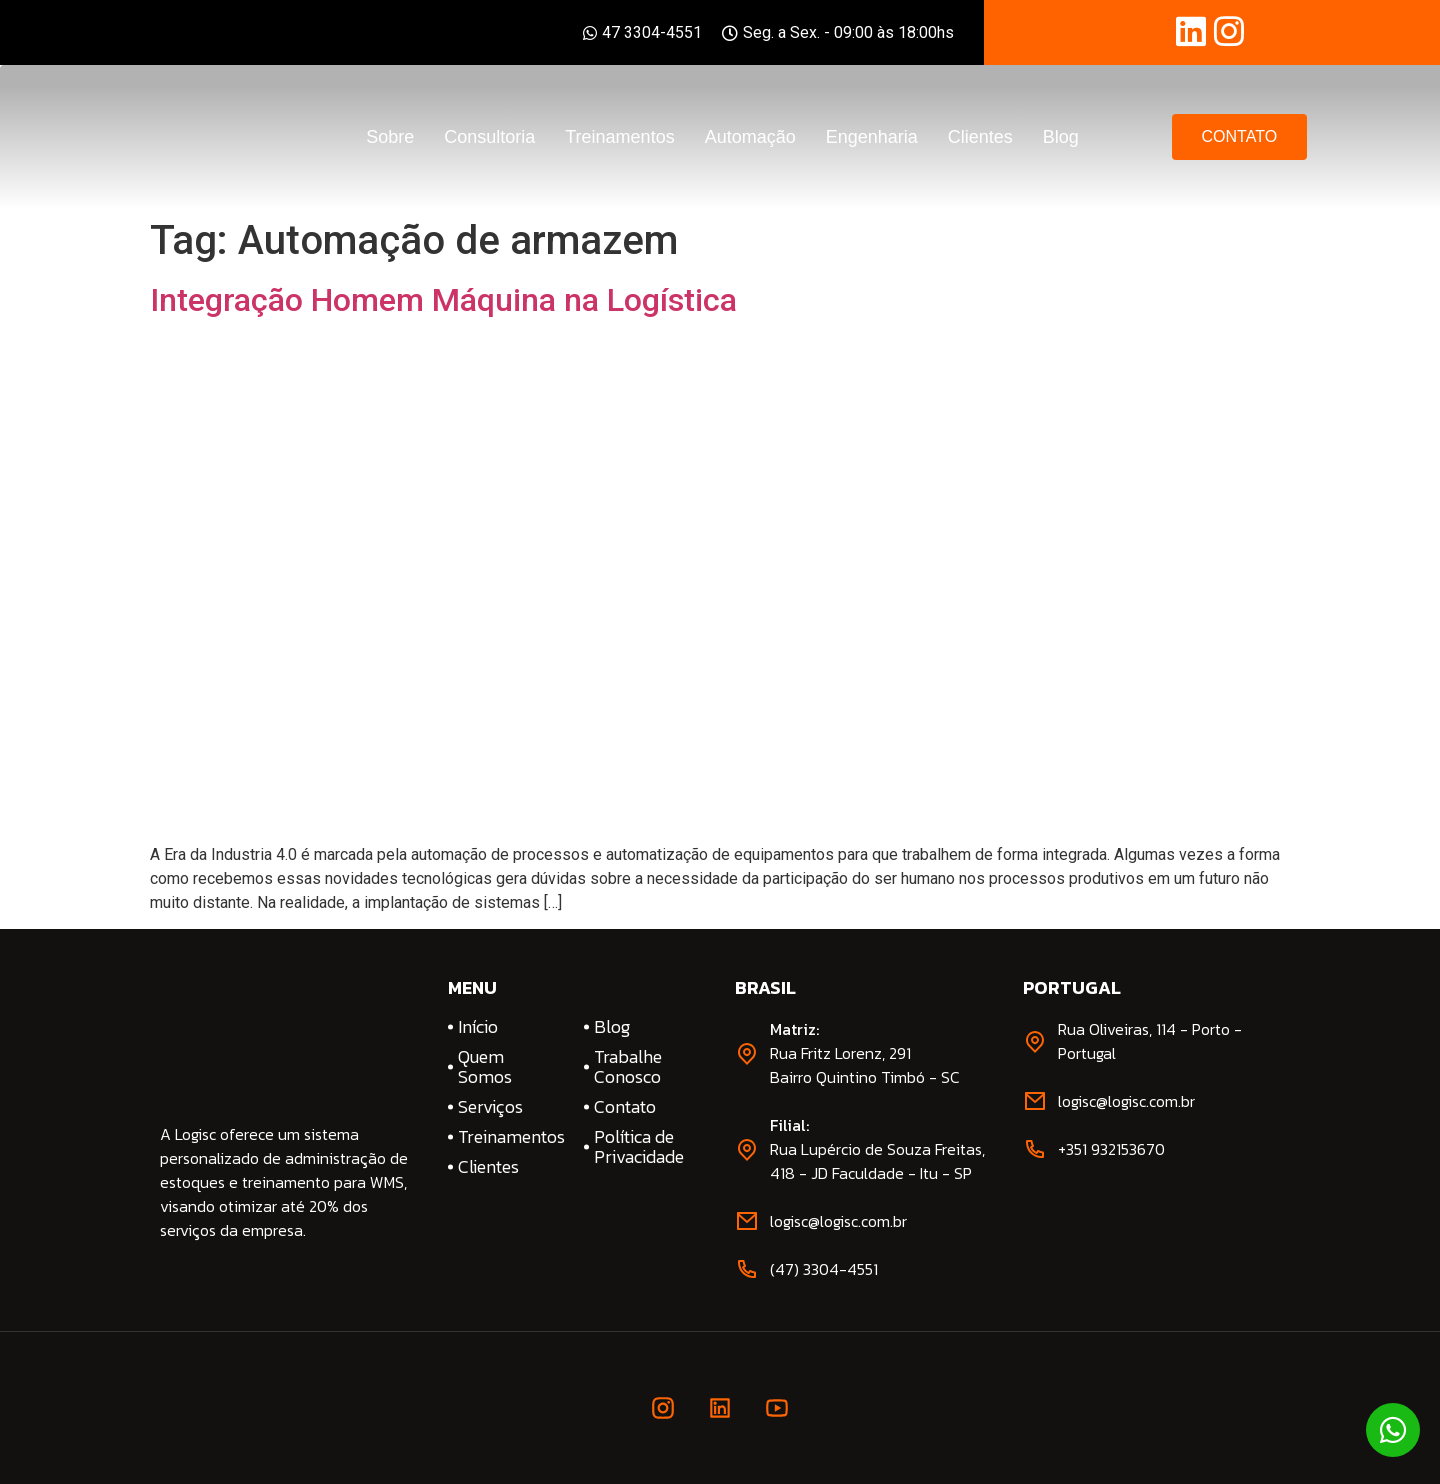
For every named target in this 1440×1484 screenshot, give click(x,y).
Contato (625, 1107)
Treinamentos (619, 137)
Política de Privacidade (639, 1147)
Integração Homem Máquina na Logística (443, 300)
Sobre (390, 137)
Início (478, 1027)
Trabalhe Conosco (628, 1067)
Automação (750, 137)
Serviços (490, 1107)
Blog (1061, 137)
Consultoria (489, 137)
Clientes (980, 137)
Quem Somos (485, 1067)
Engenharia (872, 137)
